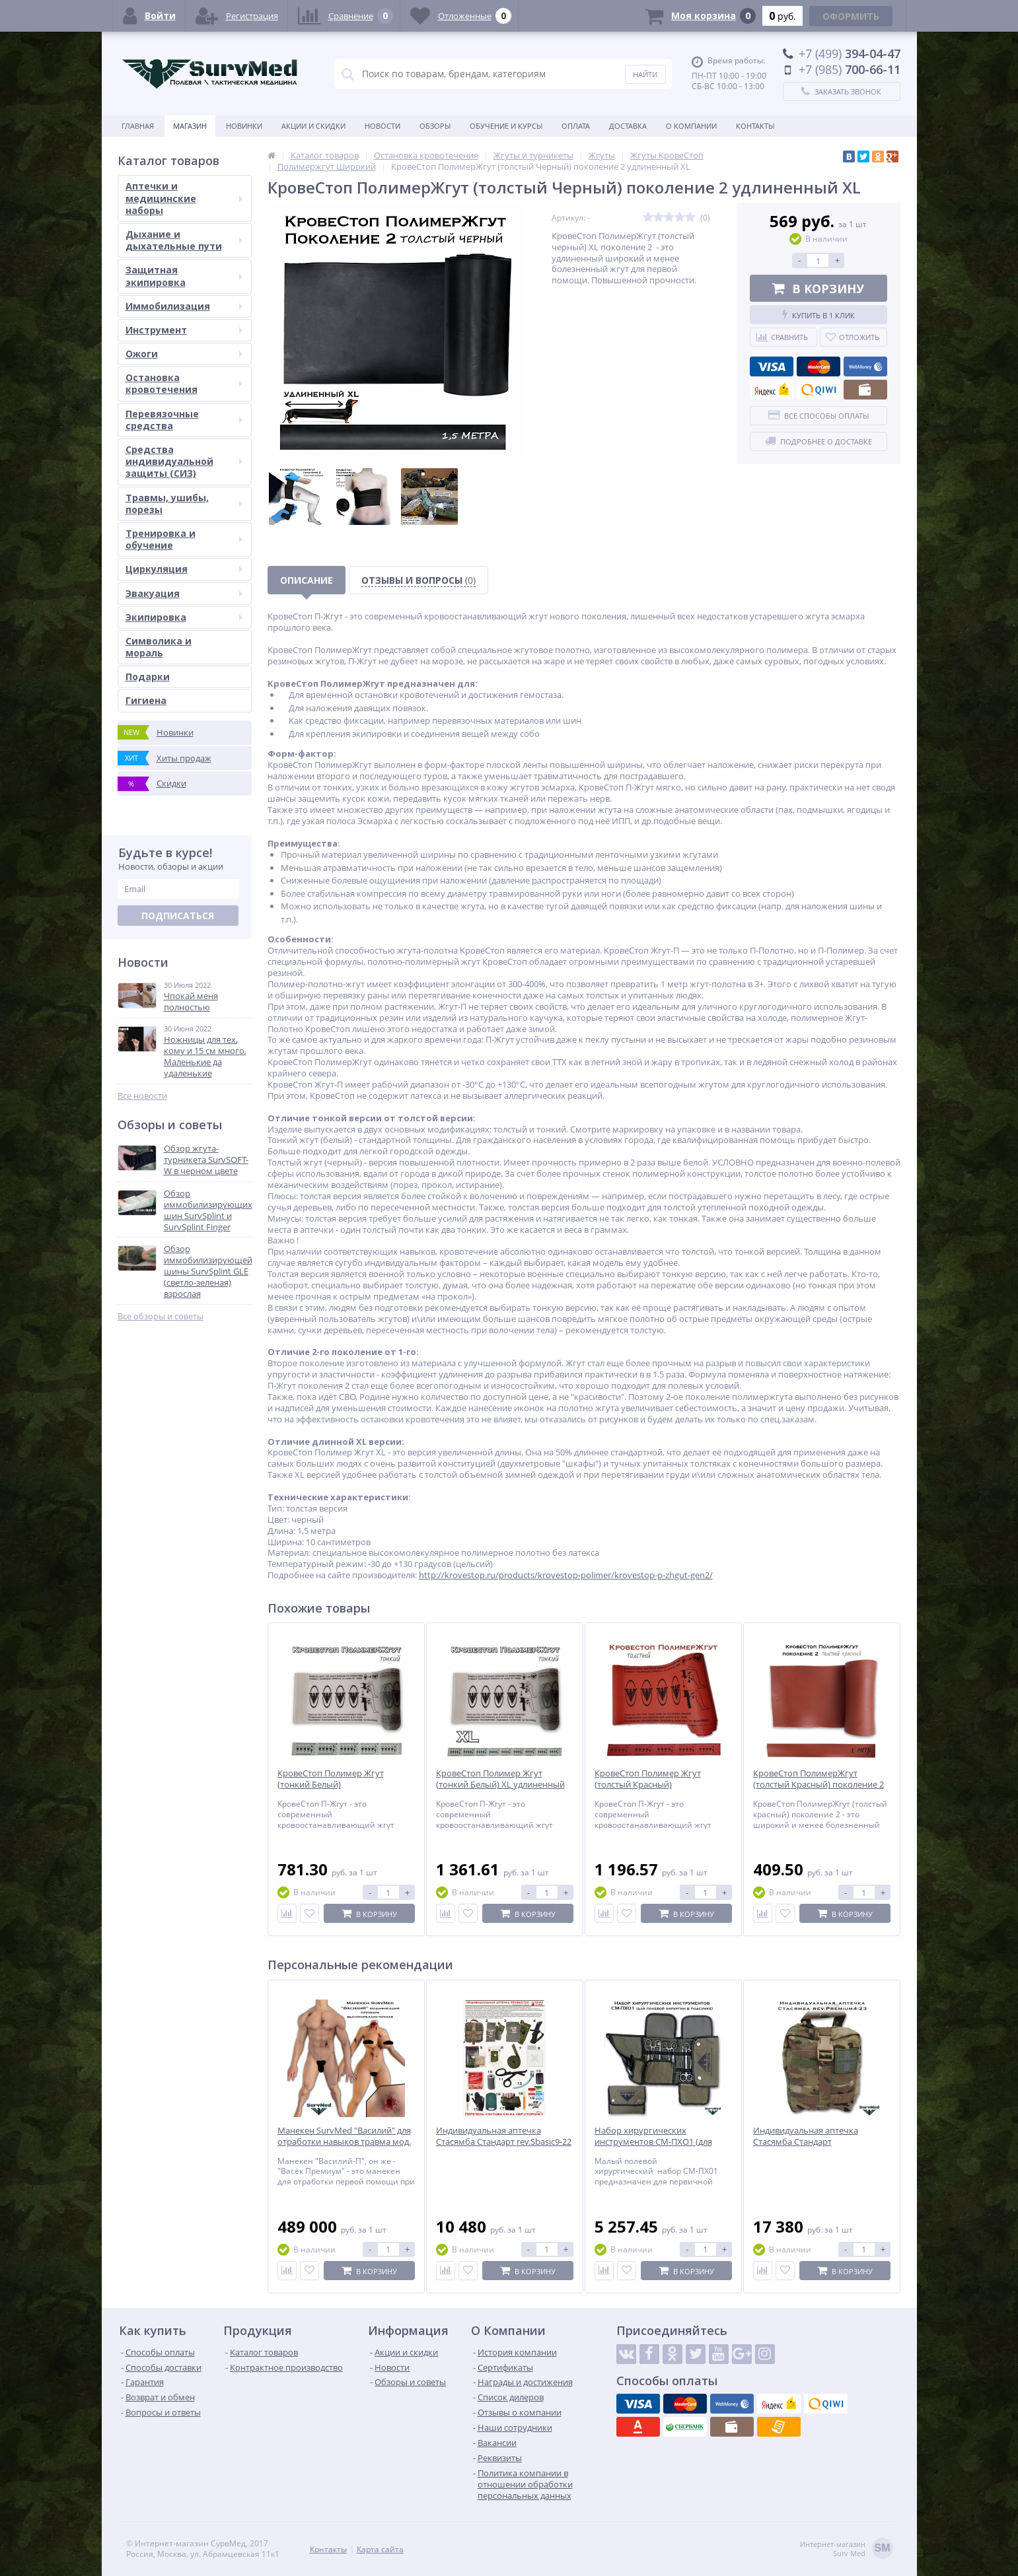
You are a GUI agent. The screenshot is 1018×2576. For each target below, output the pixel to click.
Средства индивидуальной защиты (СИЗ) (184, 461)
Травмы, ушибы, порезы (184, 503)
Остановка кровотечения (184, 383)
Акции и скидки (313, 126)
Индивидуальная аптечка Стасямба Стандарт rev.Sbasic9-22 (503, 2136)
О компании (691, 126)
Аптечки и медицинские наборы (184, 198)
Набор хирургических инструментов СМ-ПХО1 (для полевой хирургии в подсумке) (658, 2142)
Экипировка (184, 617)
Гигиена (146, 700)
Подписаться (177, 915)
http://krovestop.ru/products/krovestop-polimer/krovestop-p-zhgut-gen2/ (566, 1575)
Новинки (244, 126)
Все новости (142, 1095)
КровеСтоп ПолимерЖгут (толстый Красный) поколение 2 (818, 1779)
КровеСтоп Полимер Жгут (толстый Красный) (648, 1779)
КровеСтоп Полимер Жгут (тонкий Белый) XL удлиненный (500, 1779)
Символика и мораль (159, 647)
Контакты (755, 126)
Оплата (576, 126)
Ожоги (184, 353)
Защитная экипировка (184, 275)
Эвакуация (184, 593)
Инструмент (184, 330)
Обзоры (435, 126)
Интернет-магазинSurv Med (846, 2549)
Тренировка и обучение (184, 539)
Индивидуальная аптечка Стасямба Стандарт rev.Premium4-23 (805, 2142)
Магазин (190, 126)
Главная (138, 126)
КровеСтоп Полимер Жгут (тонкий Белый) (330, 1779)
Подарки (148, 676)
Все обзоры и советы (160, 1316)
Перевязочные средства (184, 419)
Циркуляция (184, 569)
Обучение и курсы (506, 126)
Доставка (628, 126)
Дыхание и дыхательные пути (184, 240)
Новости (382, 126)
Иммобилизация (184, 306)
